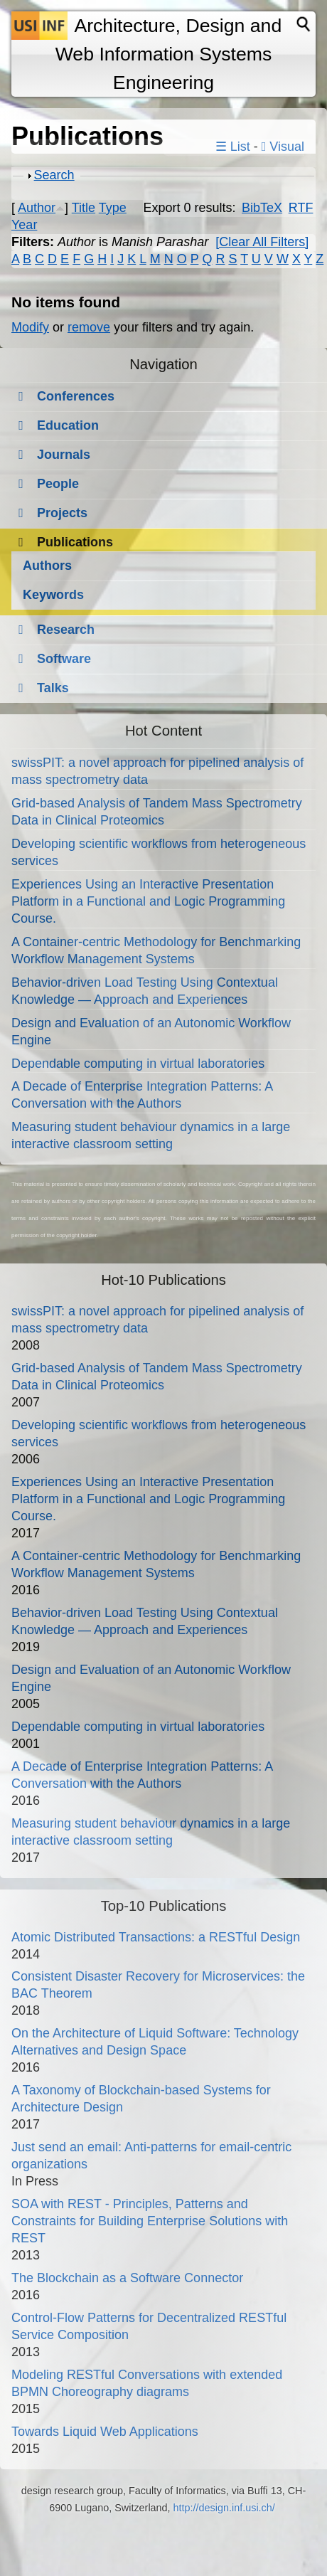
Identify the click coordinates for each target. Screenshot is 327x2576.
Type (113, 208)
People (58, 483)
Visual (283, 146)
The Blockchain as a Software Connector (127, 2278)
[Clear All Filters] (262, 242)
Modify (30, 327)
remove (89, 327)
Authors (47, 565)
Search (54, 175)
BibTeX (262, 208)
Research (66, 629)
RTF (301, 208)
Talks (53, 688)
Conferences (75, 396)
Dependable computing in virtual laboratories (137, 1063)
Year (24, 225)
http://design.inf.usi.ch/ (224, 2507)
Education (68, 425)
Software (64, 658)
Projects (62, 513)
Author (36, 208)
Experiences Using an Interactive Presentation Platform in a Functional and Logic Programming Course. (148, 901)
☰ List (232, 146)
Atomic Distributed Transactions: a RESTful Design (155, 1937)
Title (83, 208)
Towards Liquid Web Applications (104, 2431)
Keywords (53, 595)
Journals (63, 454)
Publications (75, 542)
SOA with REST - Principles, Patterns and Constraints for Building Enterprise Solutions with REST (149, 2221)
